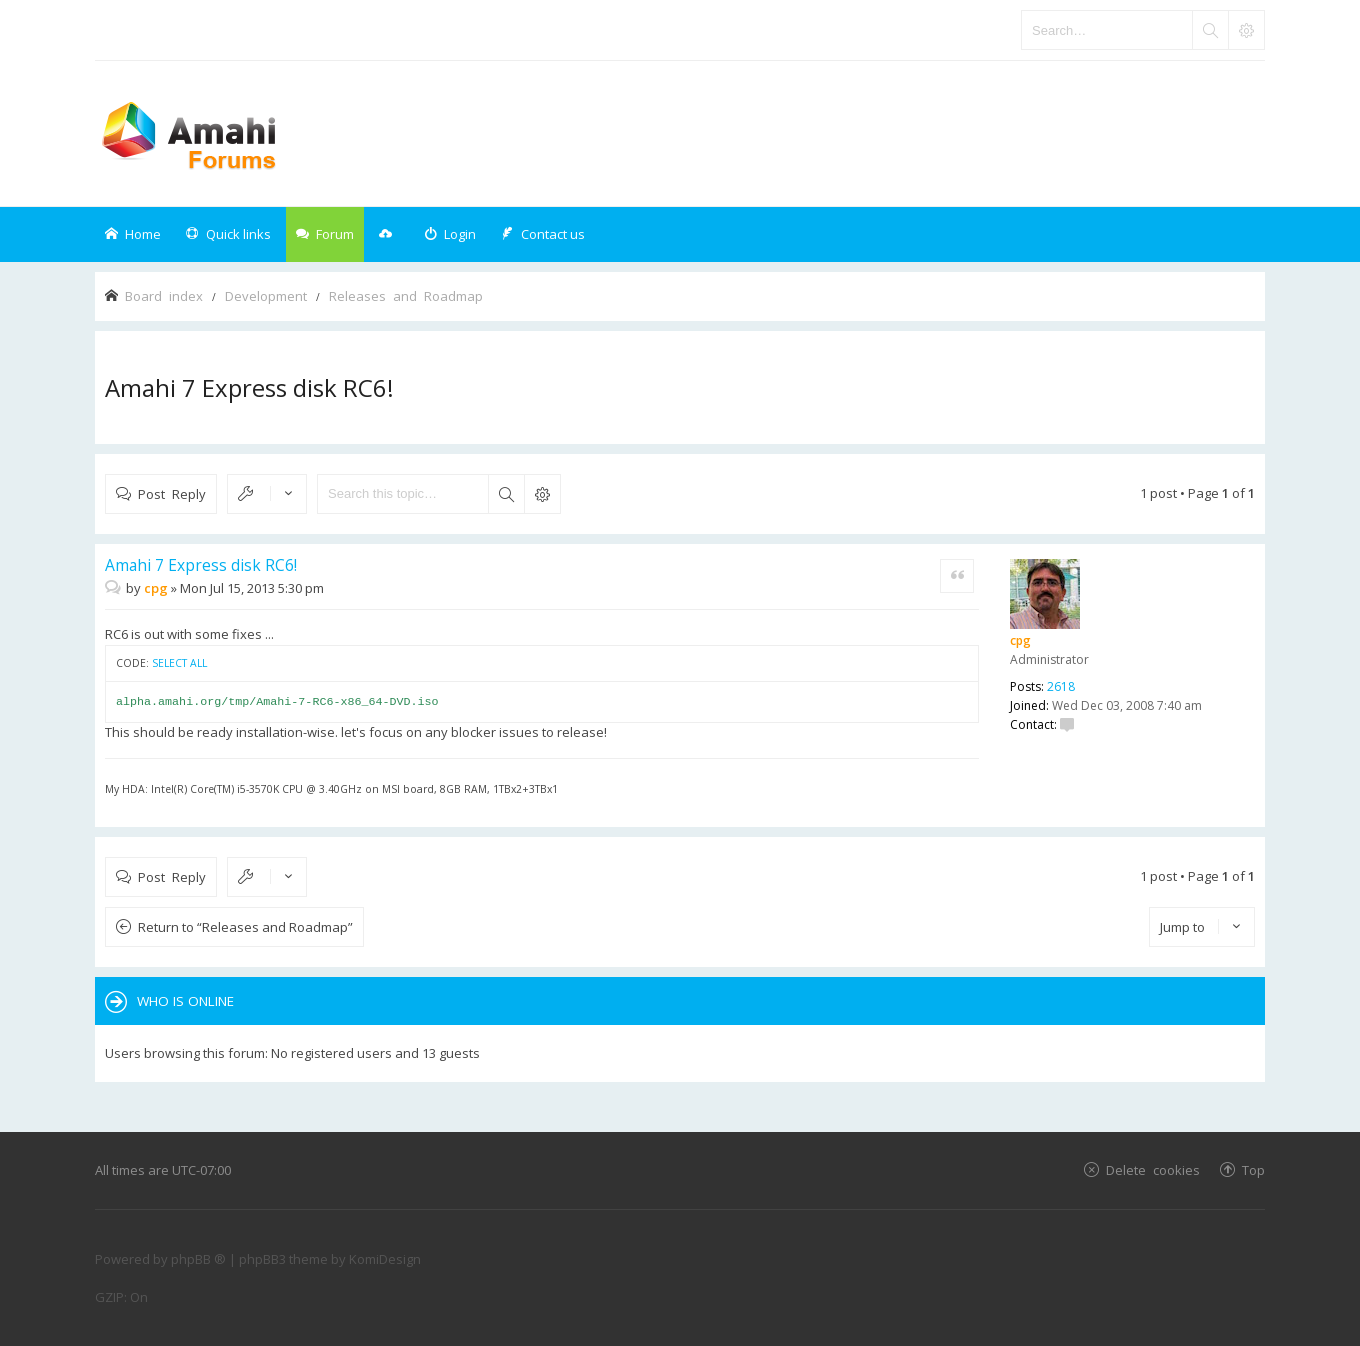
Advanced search (542, 494)
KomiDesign (385, 1259)
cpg (1020, 640)
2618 (1061, 686)
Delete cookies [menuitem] (1153, 1169)
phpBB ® (198, 1259)
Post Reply (172, 493)
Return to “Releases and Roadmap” (245, 927)
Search (506, 494)
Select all (179, 663)
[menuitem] (450, 234)
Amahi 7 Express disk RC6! (249, 387)
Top (1253, 1169)
